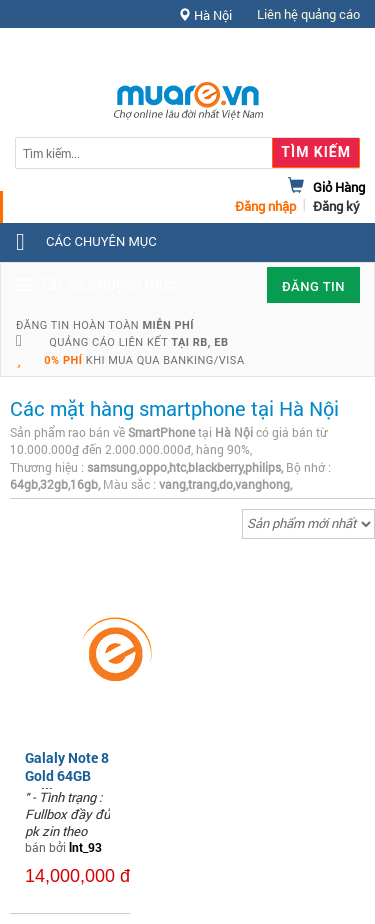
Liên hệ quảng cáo (308, 14)
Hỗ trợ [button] (324, 54)
